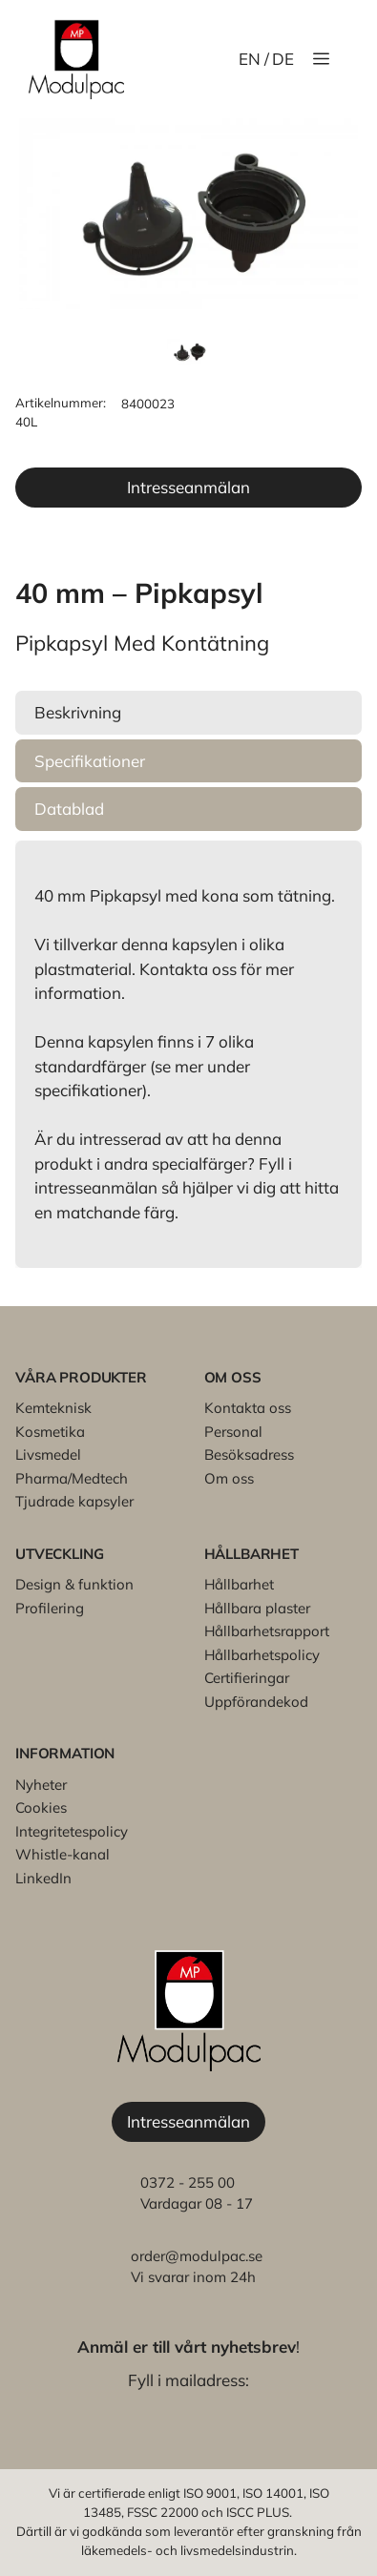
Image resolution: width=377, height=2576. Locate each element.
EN (250, 59)
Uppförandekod (256, 1702)
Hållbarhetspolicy (262, 1655)
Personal (233, 1432)
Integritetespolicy (71, 1831)
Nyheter (41, 1785)
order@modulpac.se (196, 2256)
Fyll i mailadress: (188, 2380)
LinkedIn (43, 1878)
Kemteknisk (53, 1408)
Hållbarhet (239, 1584)
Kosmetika (50, 1432)
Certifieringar (246, 1678)
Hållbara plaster (257, 1608)
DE (283, 59)
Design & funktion (74, 1584)
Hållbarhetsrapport (266, 1631)
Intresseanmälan (188, 487)
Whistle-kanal (62, 1854)
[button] (188, 713)
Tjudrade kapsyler (74, 1501)
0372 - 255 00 (187, 2182)
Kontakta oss (247, 1408)
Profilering (49, 1608)
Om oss (229, 1478)
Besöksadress (249, 1454)
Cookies (41, 1807)
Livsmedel (48, 1454)
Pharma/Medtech (71, 1478)
